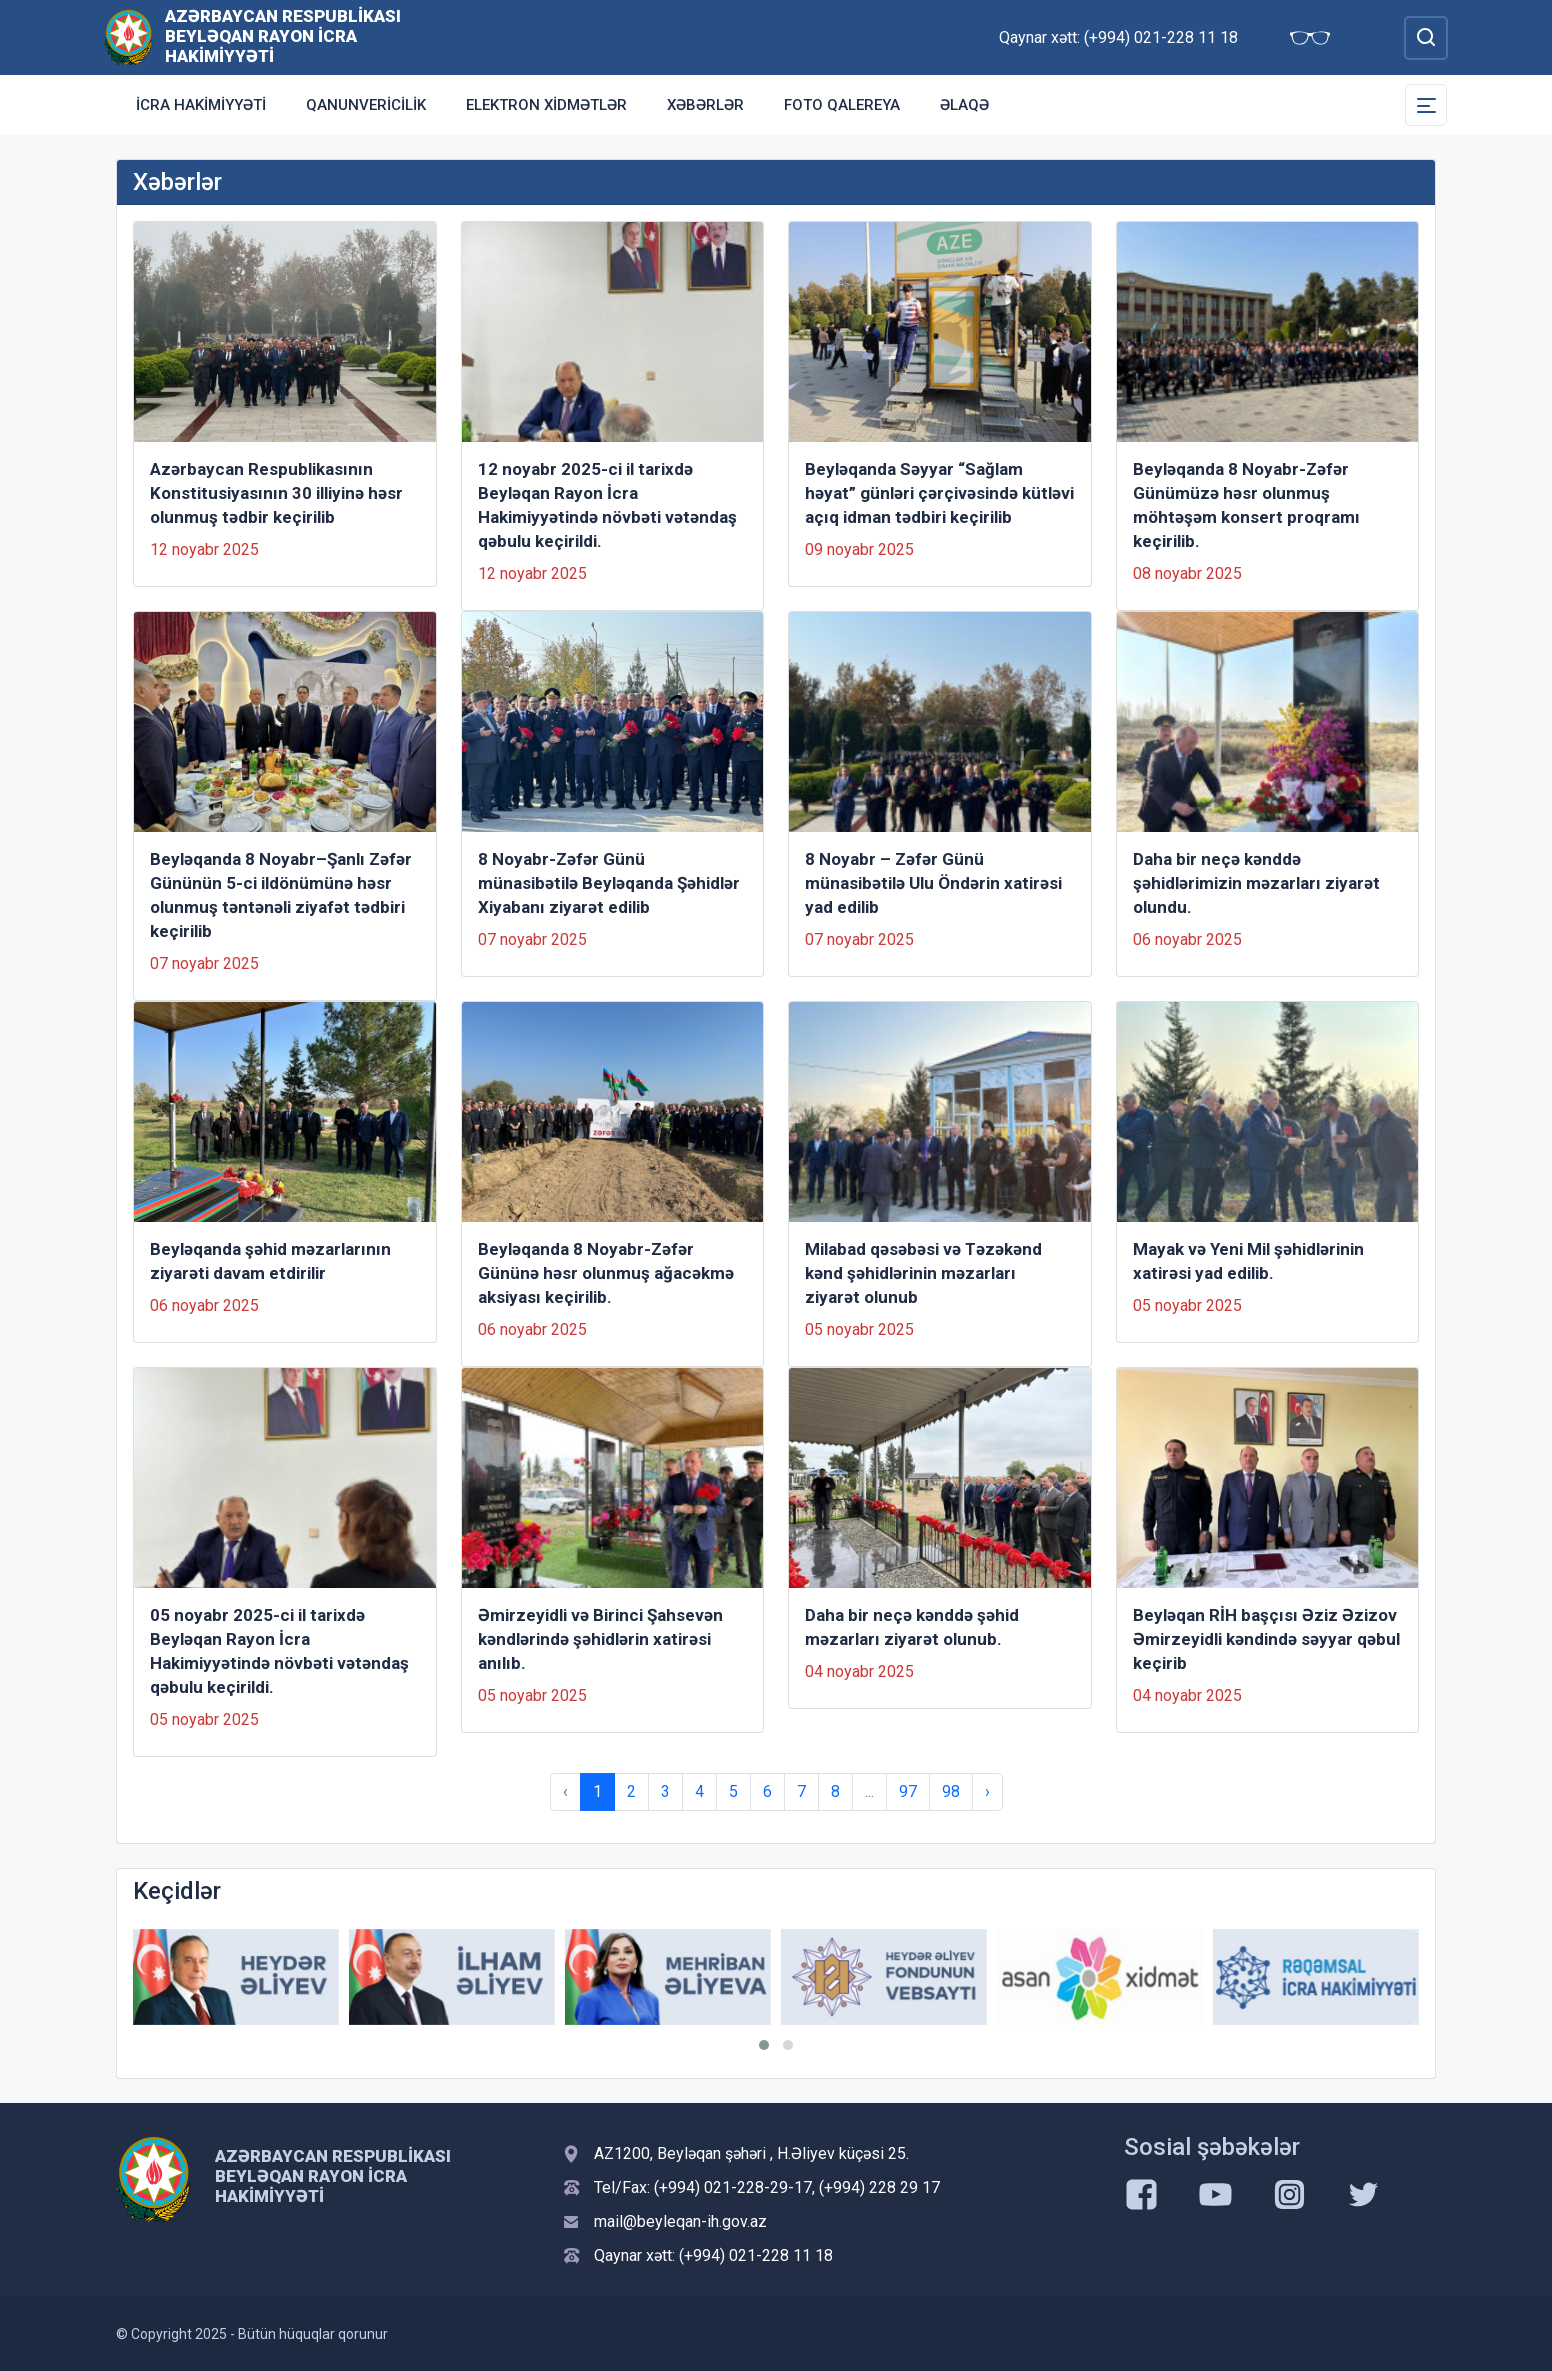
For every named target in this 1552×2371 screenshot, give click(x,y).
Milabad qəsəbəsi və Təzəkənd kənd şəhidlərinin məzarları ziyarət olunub (923, 1273)
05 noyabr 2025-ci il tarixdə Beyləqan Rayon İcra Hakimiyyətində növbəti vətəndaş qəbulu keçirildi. (279, 1651)
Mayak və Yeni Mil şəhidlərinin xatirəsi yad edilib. (1248, 1261)
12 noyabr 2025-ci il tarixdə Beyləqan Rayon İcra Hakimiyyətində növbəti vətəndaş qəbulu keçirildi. (607, 505)
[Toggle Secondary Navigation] (1426, 105)
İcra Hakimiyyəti (201, 105)
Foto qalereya (842, 105)
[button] (764, 2045)
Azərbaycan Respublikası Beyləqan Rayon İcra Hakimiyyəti (283, 36)
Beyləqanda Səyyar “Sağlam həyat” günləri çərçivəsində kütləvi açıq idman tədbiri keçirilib (939, 493)
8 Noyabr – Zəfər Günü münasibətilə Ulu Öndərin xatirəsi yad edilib (933, 883)
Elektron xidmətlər (546, 105)
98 (951, 1791)
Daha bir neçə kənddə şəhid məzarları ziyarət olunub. (912, 1627)
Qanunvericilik (366, 105)
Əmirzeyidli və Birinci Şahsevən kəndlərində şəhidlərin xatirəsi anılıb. (600, 1639)
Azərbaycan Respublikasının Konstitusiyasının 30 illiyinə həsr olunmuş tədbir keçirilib (276, 493)
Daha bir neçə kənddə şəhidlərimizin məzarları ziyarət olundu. (1256, 883)
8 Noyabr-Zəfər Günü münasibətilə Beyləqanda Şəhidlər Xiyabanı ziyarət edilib (609, 883)
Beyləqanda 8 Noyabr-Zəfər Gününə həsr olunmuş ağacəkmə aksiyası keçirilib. (606, 1273)
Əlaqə (964, 105)
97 (908, 1791)
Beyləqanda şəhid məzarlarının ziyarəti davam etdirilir (270, 1261)
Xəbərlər (705, 105)
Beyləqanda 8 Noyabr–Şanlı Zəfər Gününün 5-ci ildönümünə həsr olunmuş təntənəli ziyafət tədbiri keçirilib (281, 895)
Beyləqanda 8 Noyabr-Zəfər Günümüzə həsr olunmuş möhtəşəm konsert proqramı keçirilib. (1246, 505)
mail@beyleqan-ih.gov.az (680, 2221)
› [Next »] (987, 1791)
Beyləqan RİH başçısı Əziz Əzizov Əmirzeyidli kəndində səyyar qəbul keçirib (1266, 1639)
